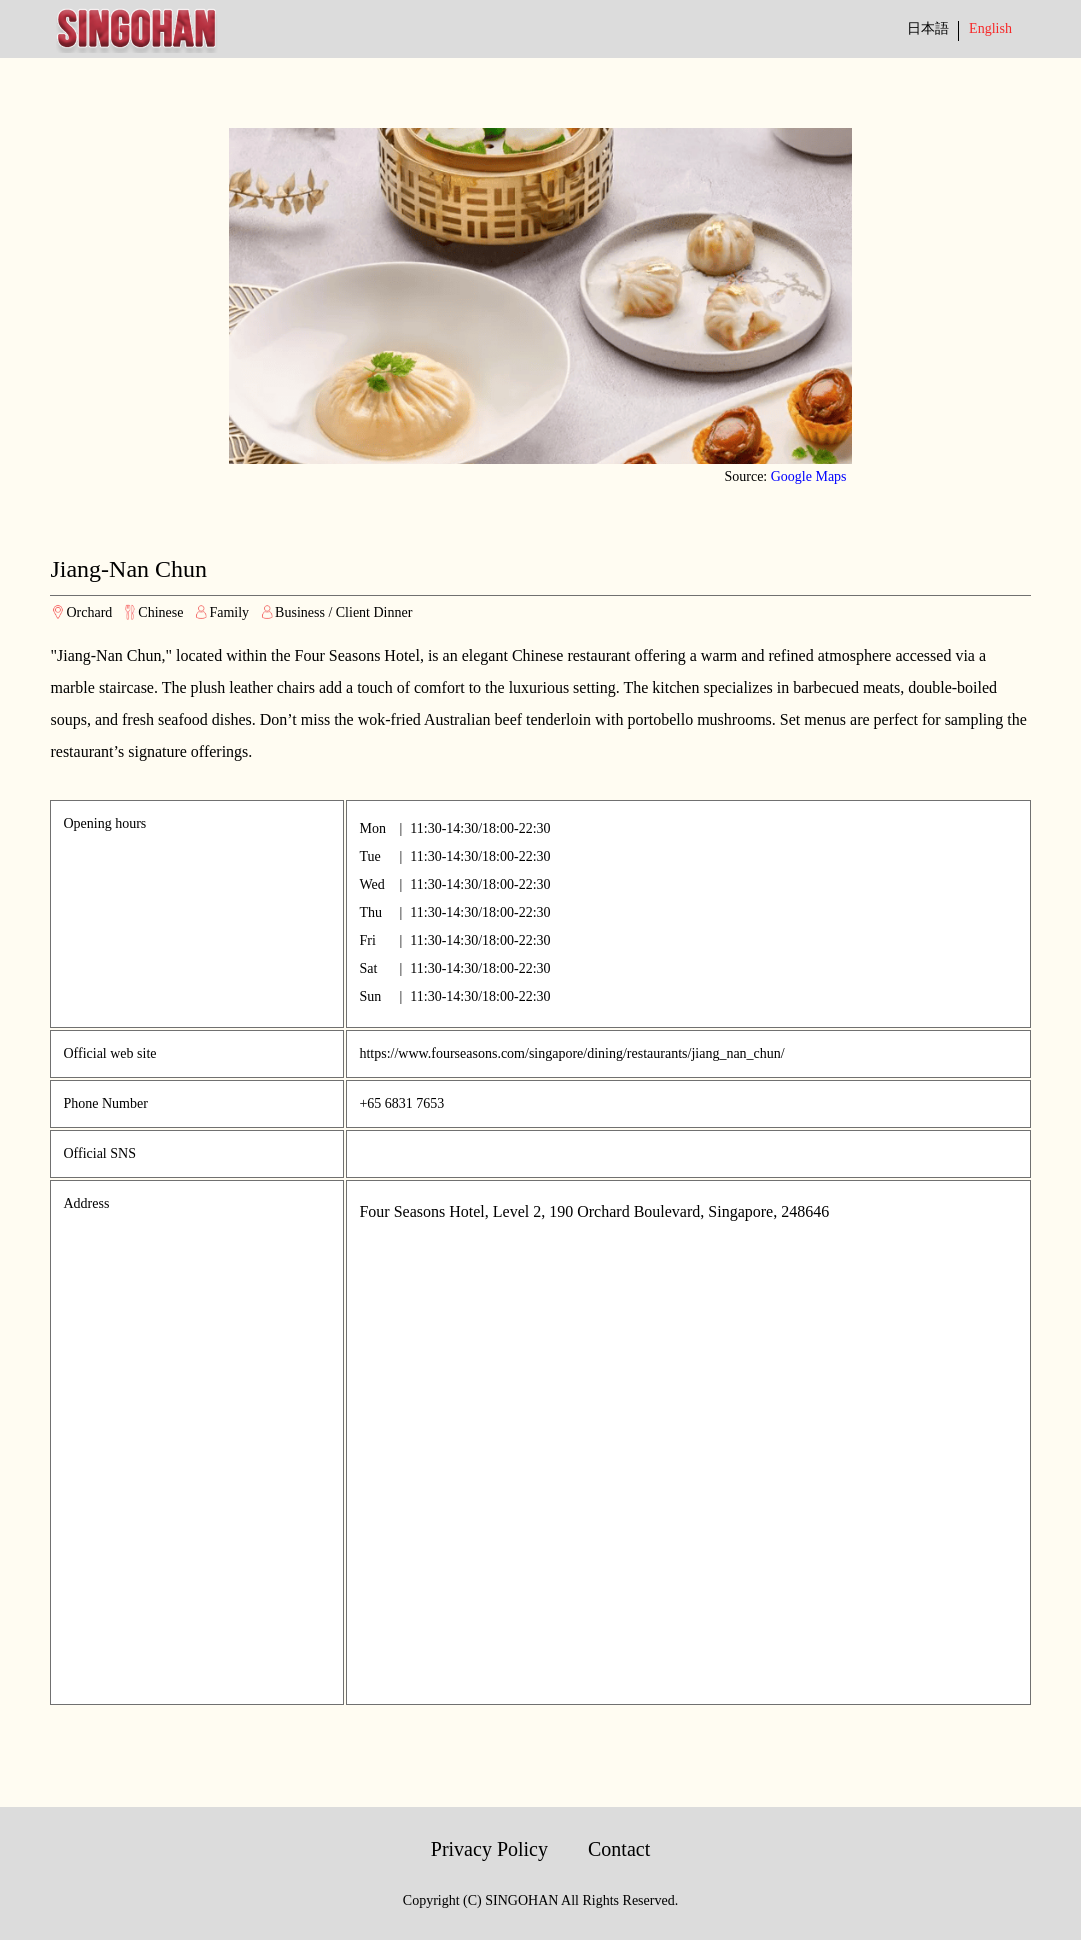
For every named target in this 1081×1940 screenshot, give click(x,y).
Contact (619, 1849)
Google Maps (809, 476)
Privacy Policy (489, 1849)
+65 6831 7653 (401, 1103)
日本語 (928, 28)
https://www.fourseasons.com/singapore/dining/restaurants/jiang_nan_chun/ (571, 1053)
